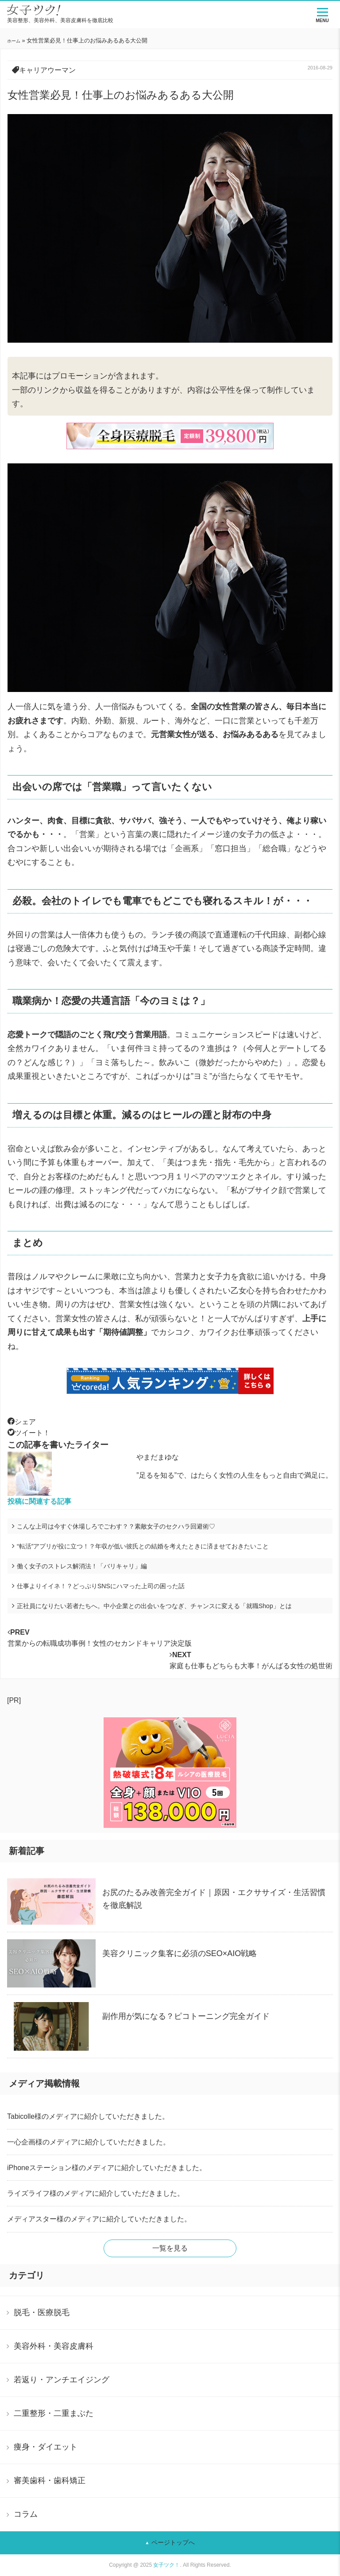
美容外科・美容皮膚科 (53, 2346)
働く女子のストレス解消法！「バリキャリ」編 (82, 1566)
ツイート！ (29, 1433)
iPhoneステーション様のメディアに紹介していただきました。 (106, 2167)
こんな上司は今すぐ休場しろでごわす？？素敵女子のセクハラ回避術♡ (116, 1526)
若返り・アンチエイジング (61, 2379)
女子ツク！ (166, 2565)
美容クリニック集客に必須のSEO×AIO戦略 (179, 1953)
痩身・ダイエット (45, 2446)
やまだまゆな (157, 1457)
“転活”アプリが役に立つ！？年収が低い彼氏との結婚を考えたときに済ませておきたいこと (143, 1546)
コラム (26, 2514)
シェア (22, 1422)
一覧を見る (170, 2248)
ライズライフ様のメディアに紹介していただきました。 (95, 2193)
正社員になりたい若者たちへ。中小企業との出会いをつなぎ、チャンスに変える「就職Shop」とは (154, 1605)
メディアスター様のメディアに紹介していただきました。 (99, 2219)
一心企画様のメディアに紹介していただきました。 (88, 2142)
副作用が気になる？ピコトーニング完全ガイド (186, 2016)
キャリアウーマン (47, 70)
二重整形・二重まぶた (53, 2413)
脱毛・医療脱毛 (42, 2312)
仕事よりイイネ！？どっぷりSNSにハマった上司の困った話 (101, 1586)
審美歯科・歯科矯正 (49, 2480)
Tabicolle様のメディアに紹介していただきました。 (88, 2116)
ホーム (13, 40)
